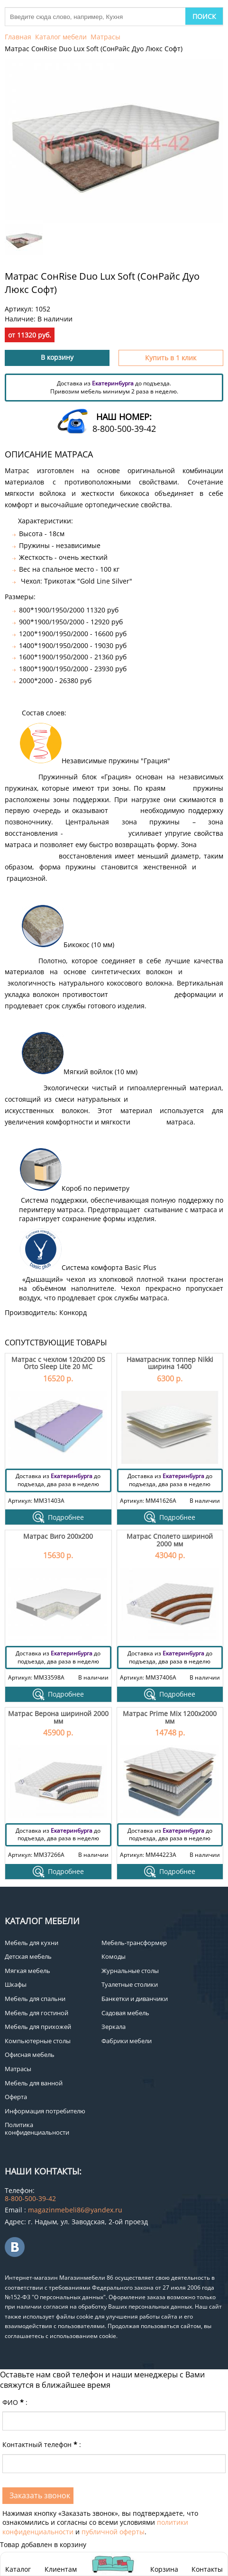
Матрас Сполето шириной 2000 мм (170, 1540)
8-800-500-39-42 (124, 428)
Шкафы (16, 1984)
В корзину (57, 357)
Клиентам (61, 2569)
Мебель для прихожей (38, 2026)
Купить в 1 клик (170, 357)
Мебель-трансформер (134, 1942)
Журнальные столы (130, 1970)
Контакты (207, 2569)
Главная (18, 36)
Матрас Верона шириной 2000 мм (58, 1717)
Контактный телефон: (41, 2444)
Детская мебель (28, 1956)
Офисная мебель (30, 2054)
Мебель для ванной (34, 2083)
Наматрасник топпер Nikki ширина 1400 (170, 1363)
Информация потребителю (45, 2111)
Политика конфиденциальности (37, 2128)
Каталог (18, 2569)
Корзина (164, 2564)
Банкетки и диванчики (134, 1998)
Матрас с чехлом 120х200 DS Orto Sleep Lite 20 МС (58, 1363)
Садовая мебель (125, 2013)
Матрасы (105, 36)
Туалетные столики (129, 1984)
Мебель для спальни (35, 1998)
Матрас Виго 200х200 (58, 1536)
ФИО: (14, 2402)
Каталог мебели (61, 36)
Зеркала (113, 2026)
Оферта (16, 2096)
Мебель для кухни (31, 1942)
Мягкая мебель (27, 1970)
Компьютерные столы (38, 2041)
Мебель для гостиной (36, 2013)
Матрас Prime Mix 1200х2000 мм (170, 1717)
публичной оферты (113, 2531)
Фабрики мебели (126, 2041)
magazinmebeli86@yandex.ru (75, 2209)
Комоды (113, 1956)
